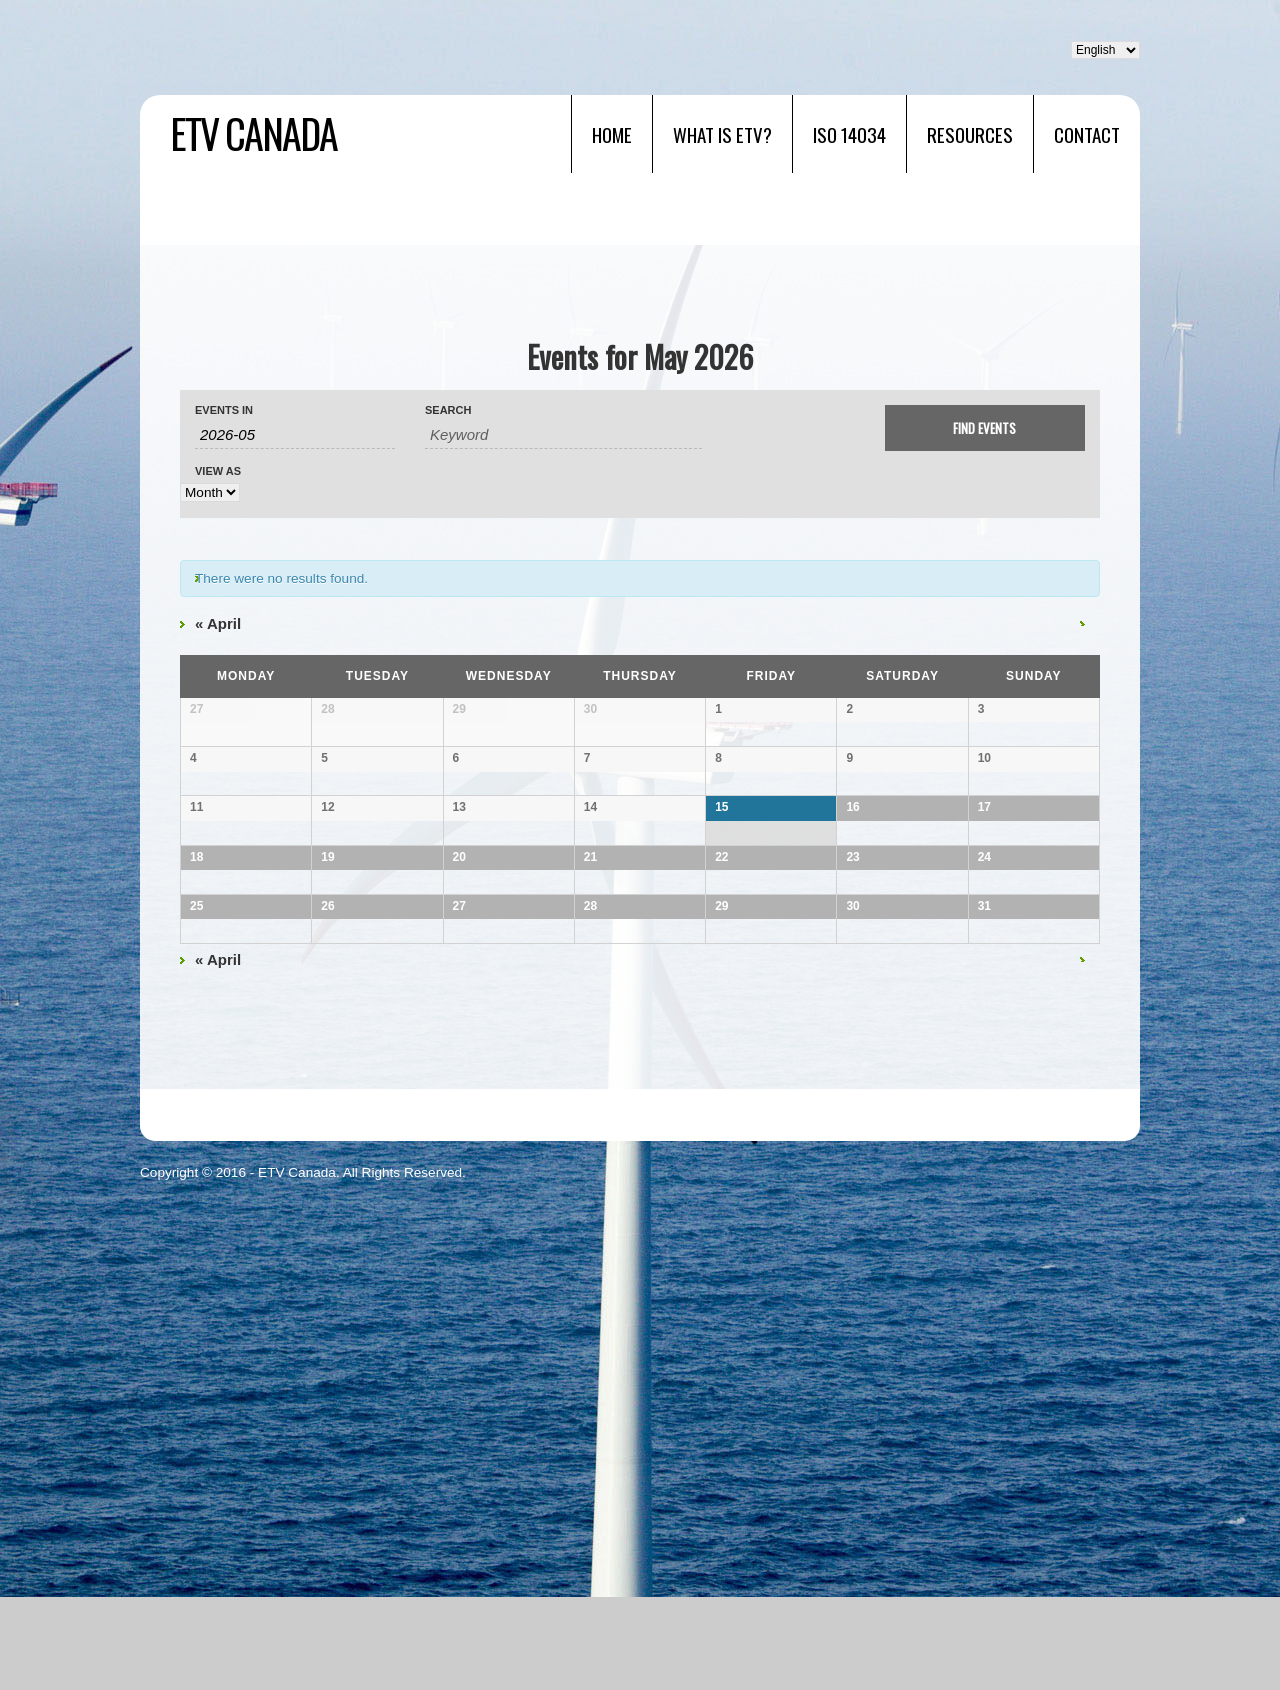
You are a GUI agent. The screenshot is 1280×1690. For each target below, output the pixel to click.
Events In (224, 410)
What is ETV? (722, 134)
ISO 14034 (849, 134)
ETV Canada (253, 133)
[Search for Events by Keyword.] (563, 435)
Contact (1087, 134)
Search (448, 410)
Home (612, 134)
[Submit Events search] (985, 428)
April (218, 623)
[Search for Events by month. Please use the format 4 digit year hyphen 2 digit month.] (295, 435)
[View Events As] (210, 492)
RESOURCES (970, 134)
